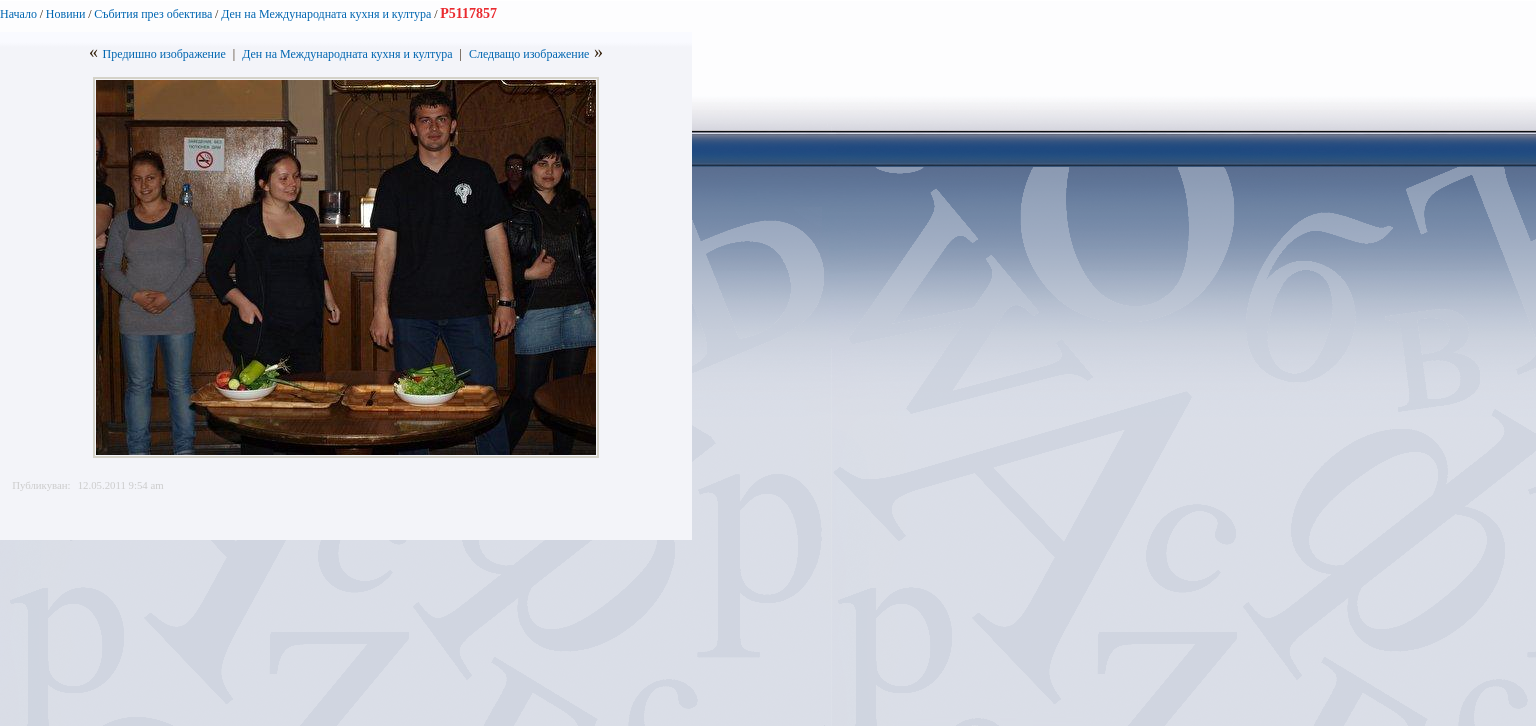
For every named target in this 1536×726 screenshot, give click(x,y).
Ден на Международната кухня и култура (326, 14)
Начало (18, 14)
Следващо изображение (529, 54)
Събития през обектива (153, 14)
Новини (66, 14)
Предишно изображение (164, 54)
